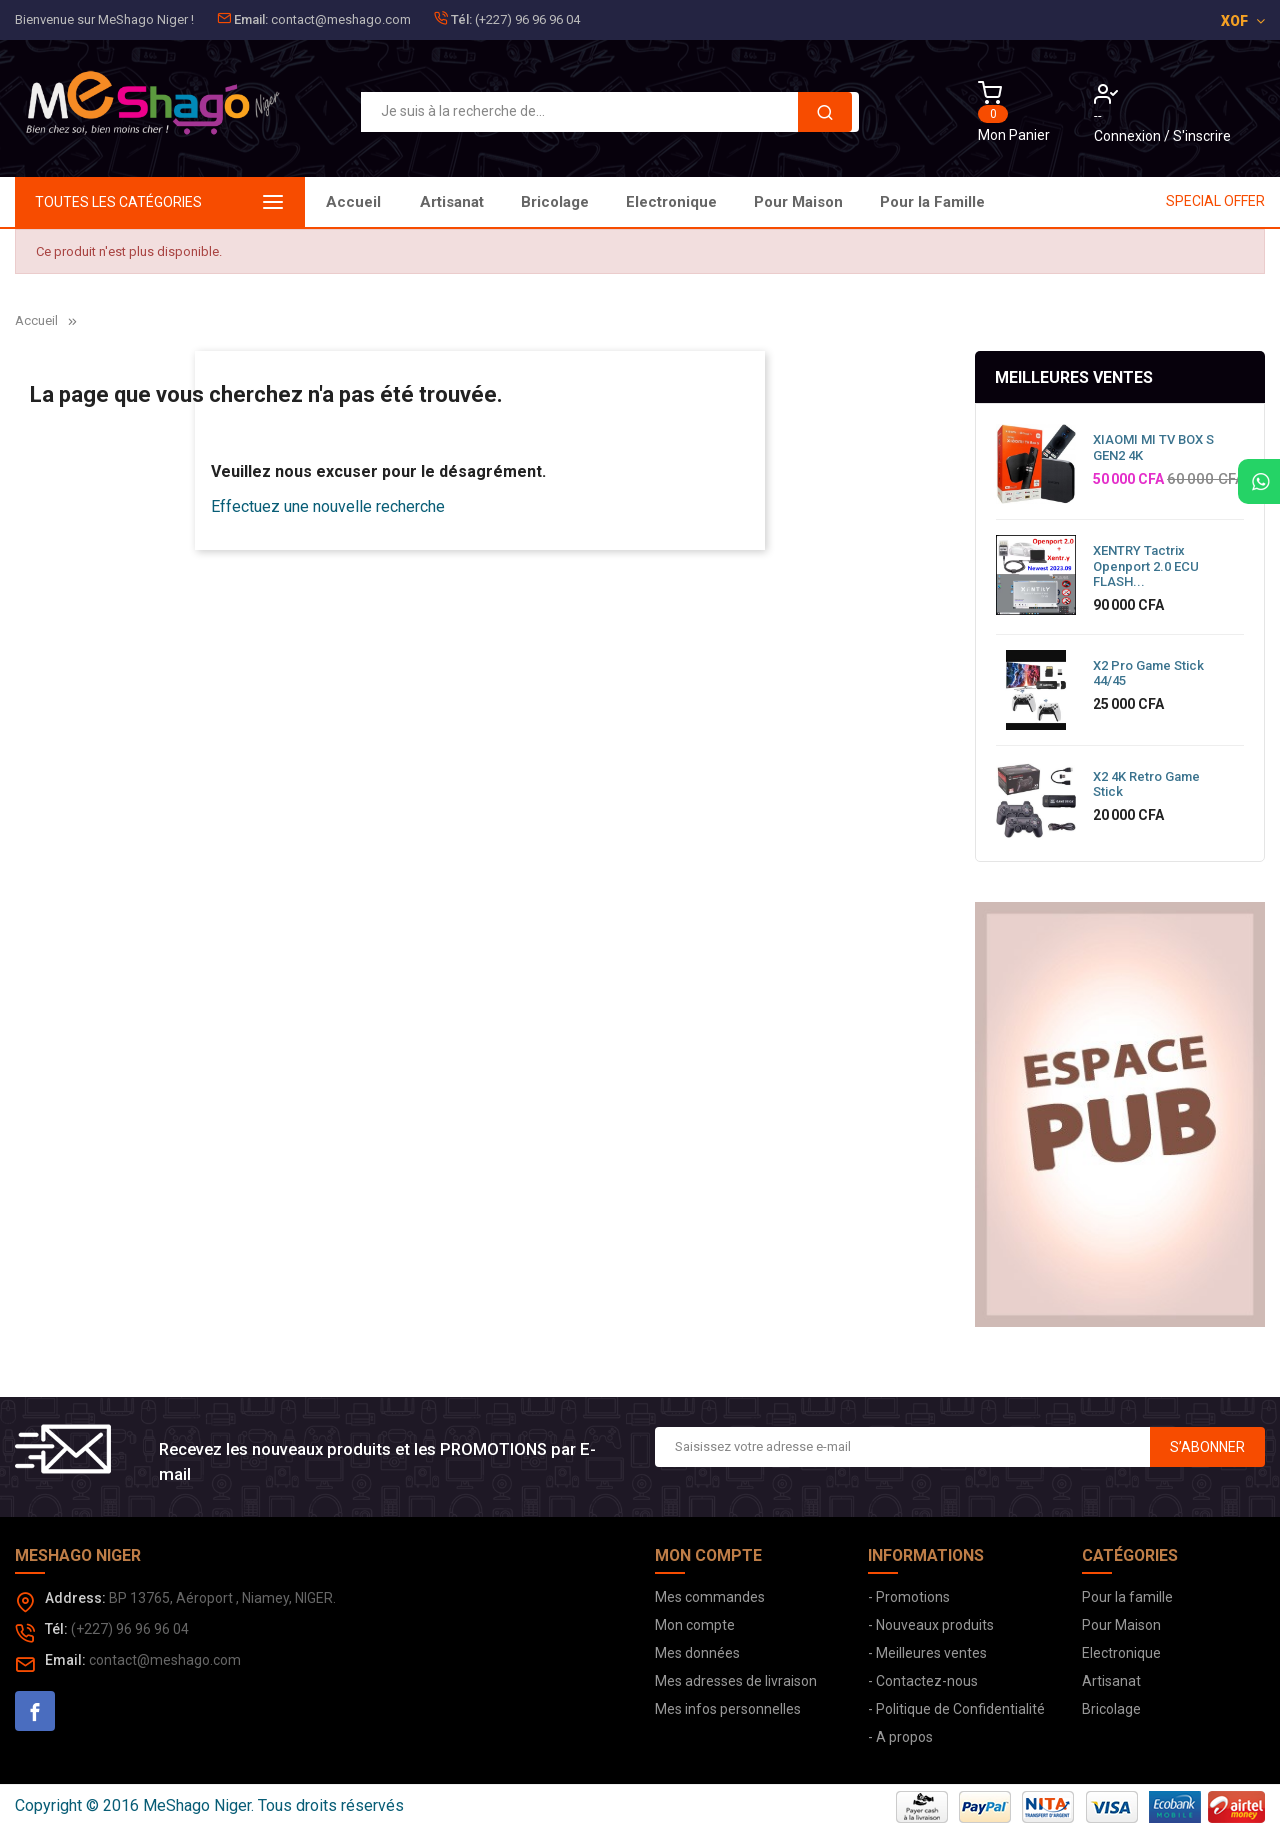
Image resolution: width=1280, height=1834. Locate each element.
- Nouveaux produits (931, 1625)
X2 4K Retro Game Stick (1146, 784)
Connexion (1129, 136)
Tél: (461, 19)
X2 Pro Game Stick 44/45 (1148, 673)
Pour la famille (1127, 1597)
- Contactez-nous (923, 1681)
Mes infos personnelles (728, 1709)
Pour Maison (606, 202)
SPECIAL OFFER (1215, 201)
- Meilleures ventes (927, 1653)
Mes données (697, 1653)
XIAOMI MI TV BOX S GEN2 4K (1153, 447)
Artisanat (962, 202)
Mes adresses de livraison (736, 1681)
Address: (75, 1598)
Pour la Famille (472, 202)
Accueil (353, 202)
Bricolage (856, 202)
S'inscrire (1202, 136)
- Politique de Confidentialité (956, 1709)
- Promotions (909, 1597)
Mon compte (695, 1625)
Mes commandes (710, 1597)
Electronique (736, 202)
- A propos (900, 1737)
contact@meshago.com (341, 19)
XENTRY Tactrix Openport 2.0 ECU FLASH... (1146, 566)
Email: (251, 19)
